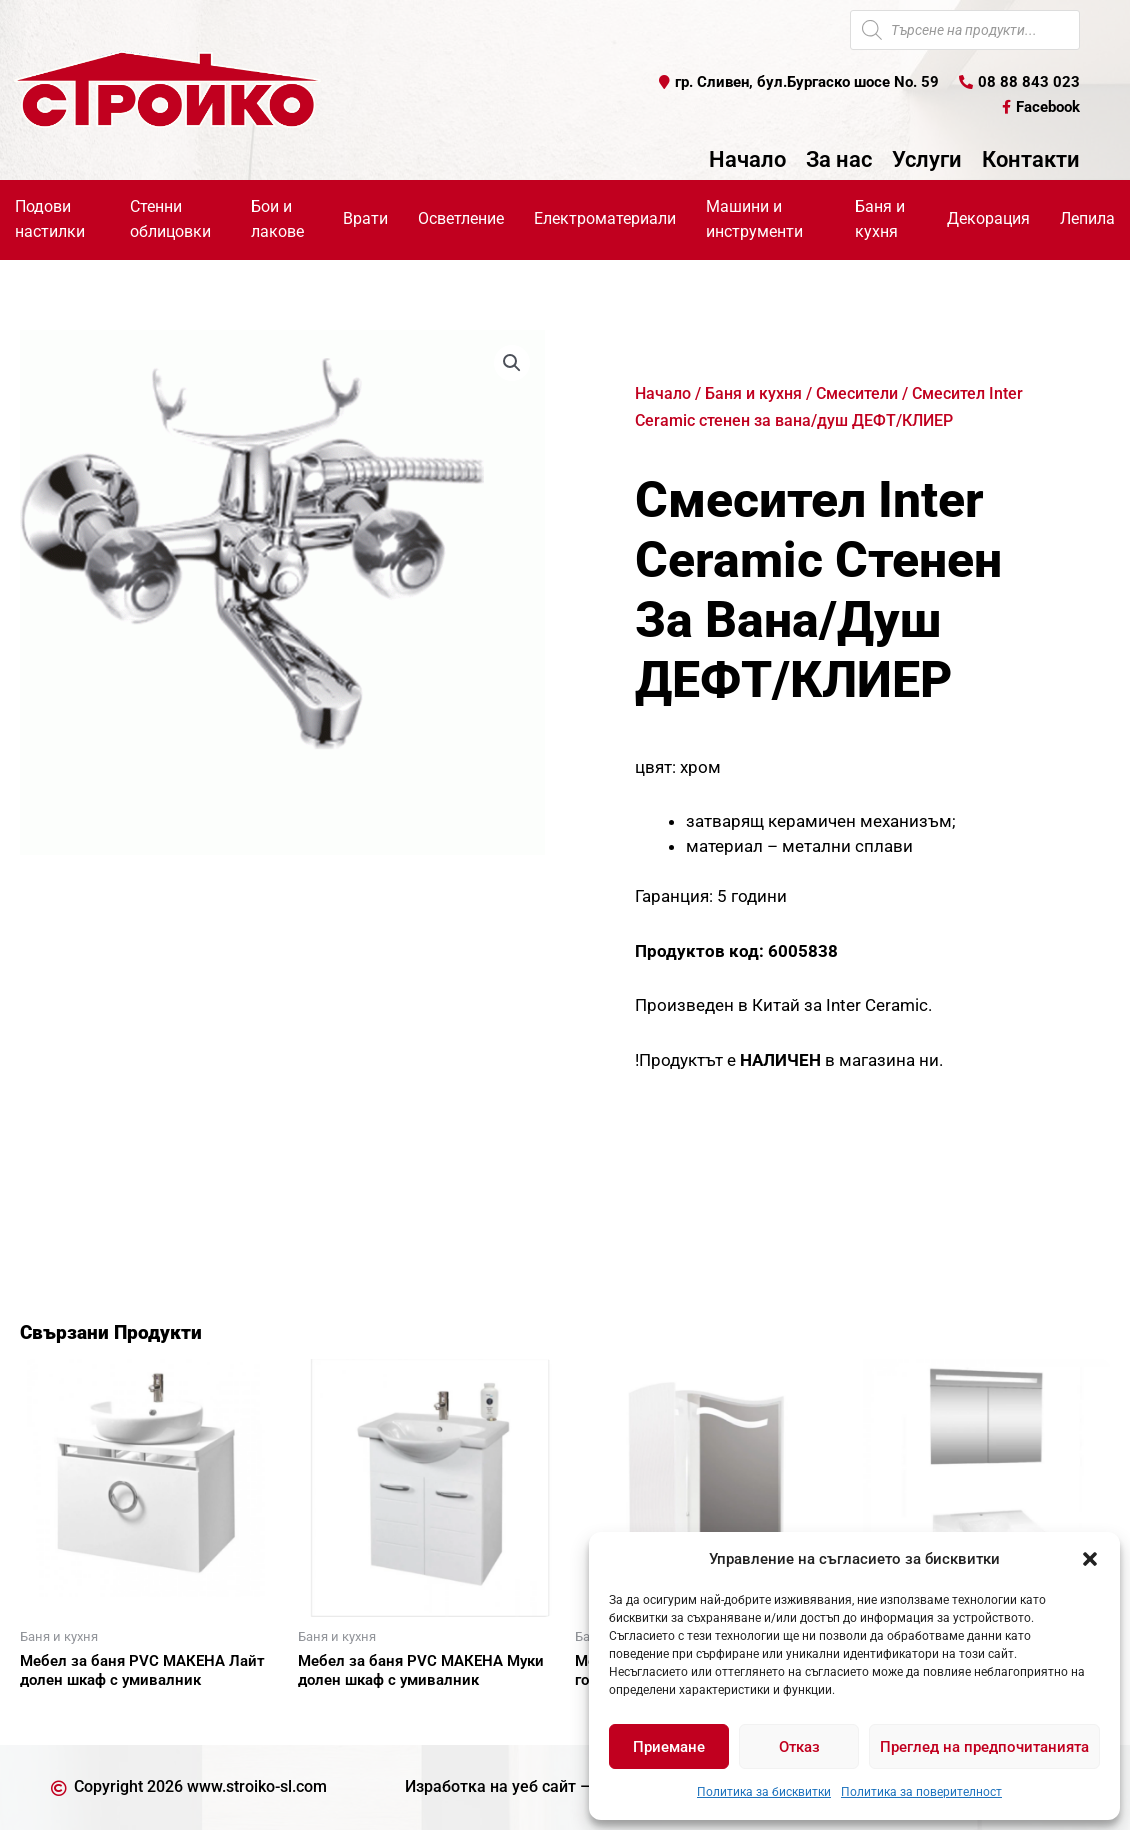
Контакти (1031, 160)
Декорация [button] (988, 218)
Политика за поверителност (921, 1792)
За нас (839, 160)
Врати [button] (365, 218)
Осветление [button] (461, 218)
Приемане (669, 1747)
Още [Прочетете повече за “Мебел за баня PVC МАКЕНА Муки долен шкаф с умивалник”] (338, 1715)
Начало (747, 160)
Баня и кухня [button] (880, 219)
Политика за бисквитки (764, 1792)
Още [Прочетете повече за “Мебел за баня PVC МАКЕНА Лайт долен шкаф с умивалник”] (60, 1715)
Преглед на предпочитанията (984, 1747)
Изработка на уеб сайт (490, 1786)
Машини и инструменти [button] (754, 219)
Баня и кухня (753, 393)
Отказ (799, 1747)
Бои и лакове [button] (277, 219)
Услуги (927, 160)
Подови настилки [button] (50, 219)
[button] (1090, 1559)
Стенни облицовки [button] (170, 219)
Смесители (857, 393)
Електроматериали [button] (605, 218)
